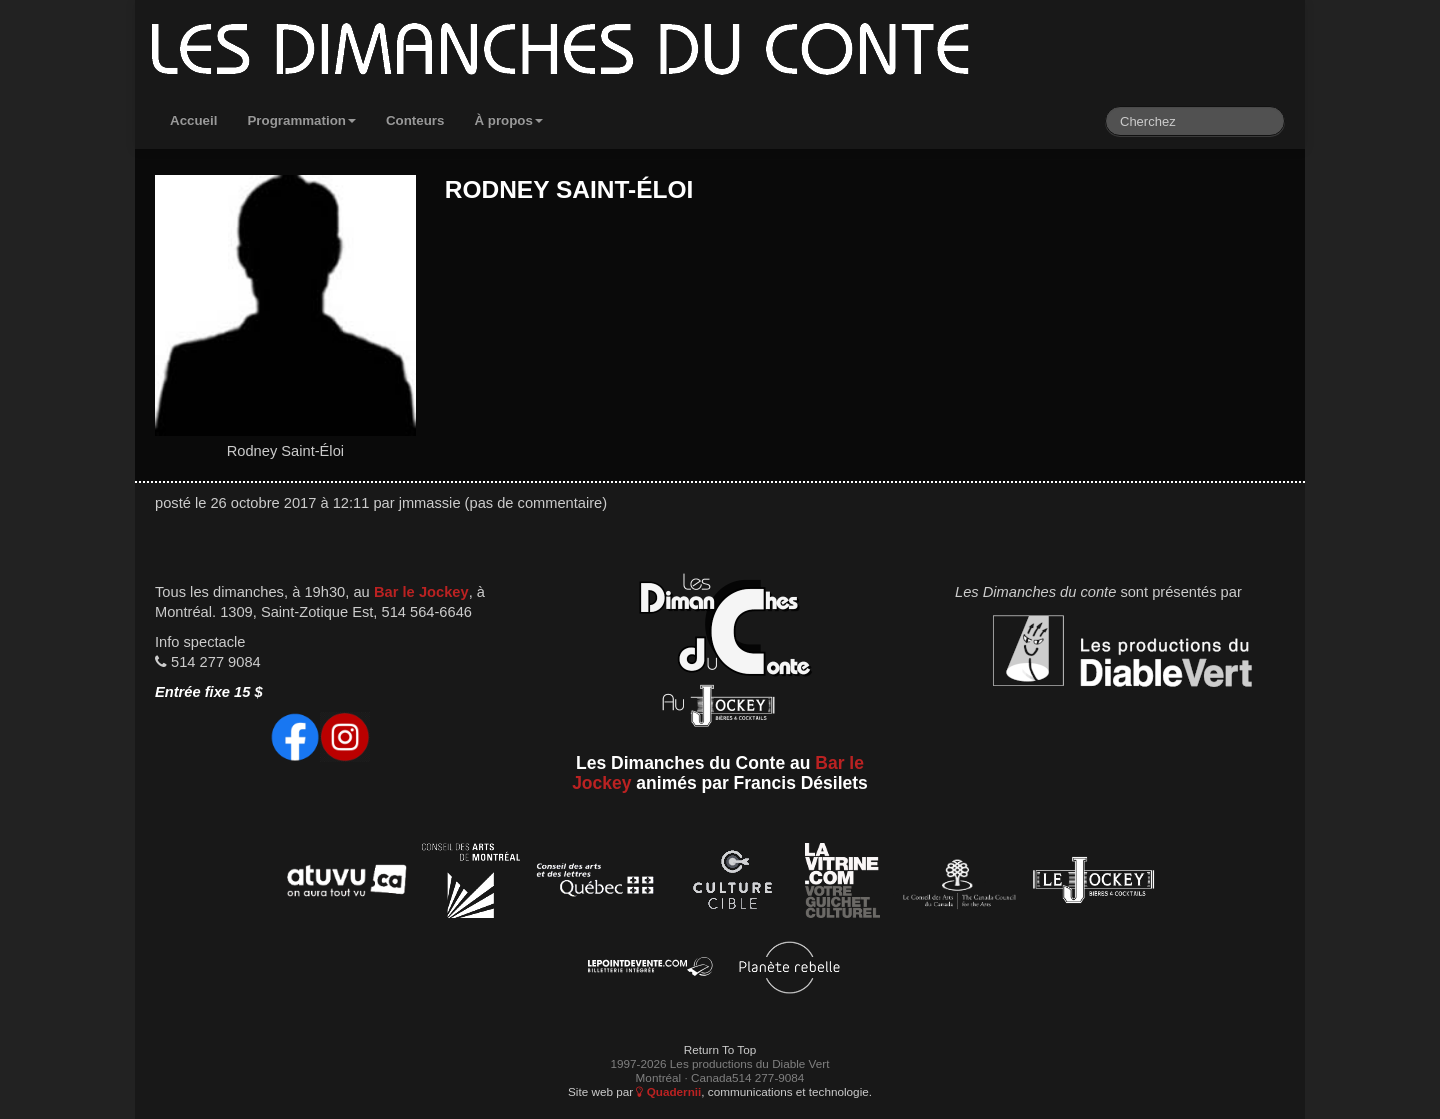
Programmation (301, 120)
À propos (508, 120)
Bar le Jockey (421, 592)
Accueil (193, 120)
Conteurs (415, 120)
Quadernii (668, 1091)
